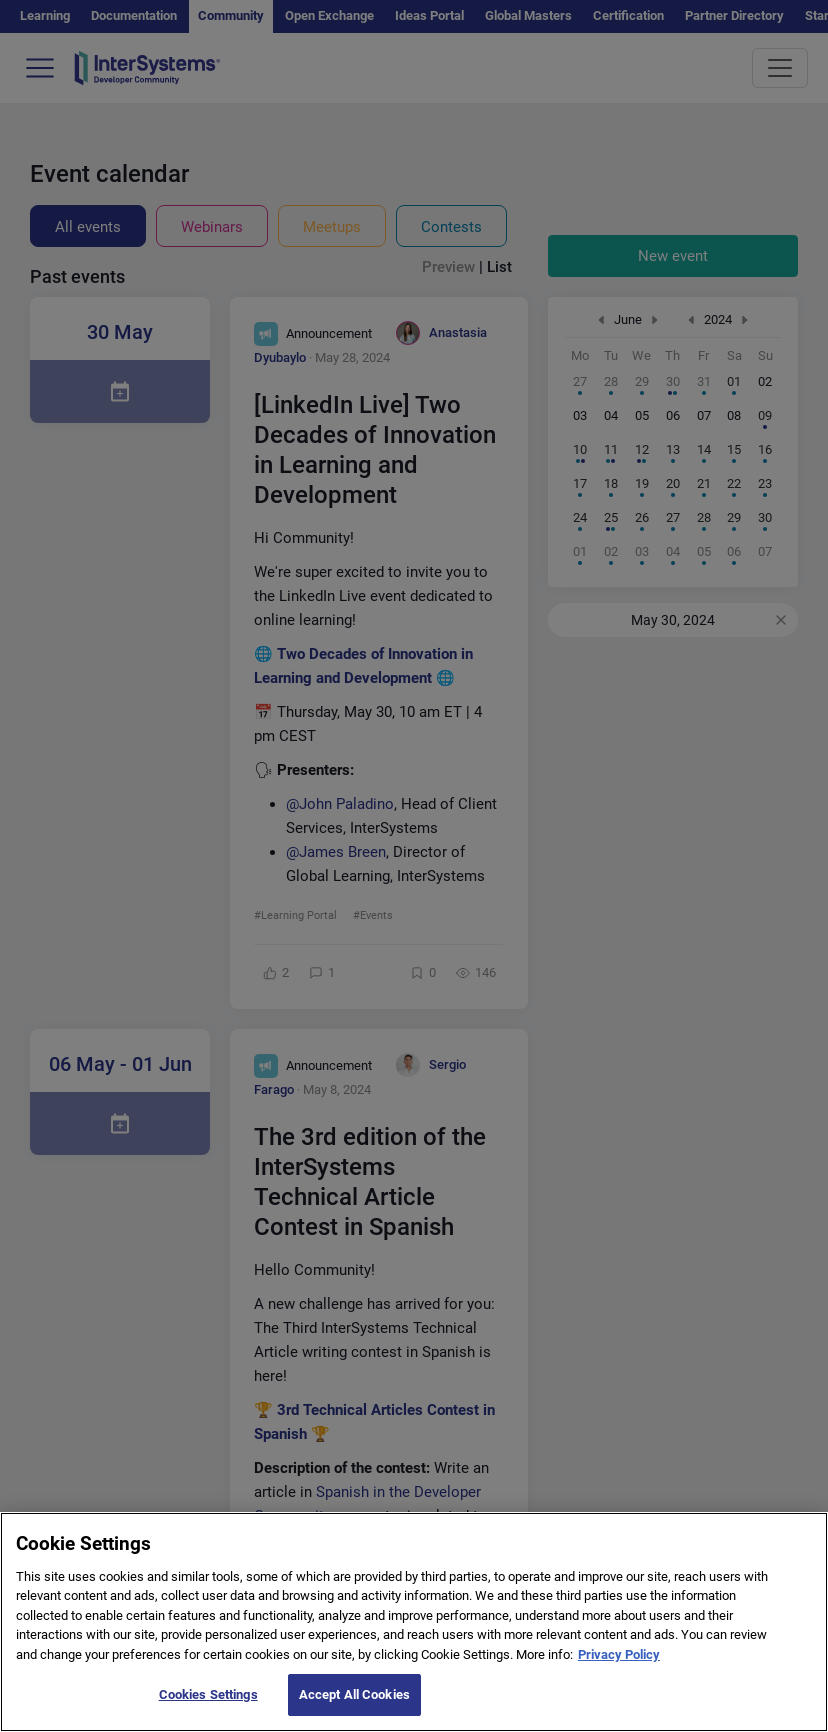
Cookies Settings (208, 1706)
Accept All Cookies (354, 1706)
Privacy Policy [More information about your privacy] (619, 1665)
